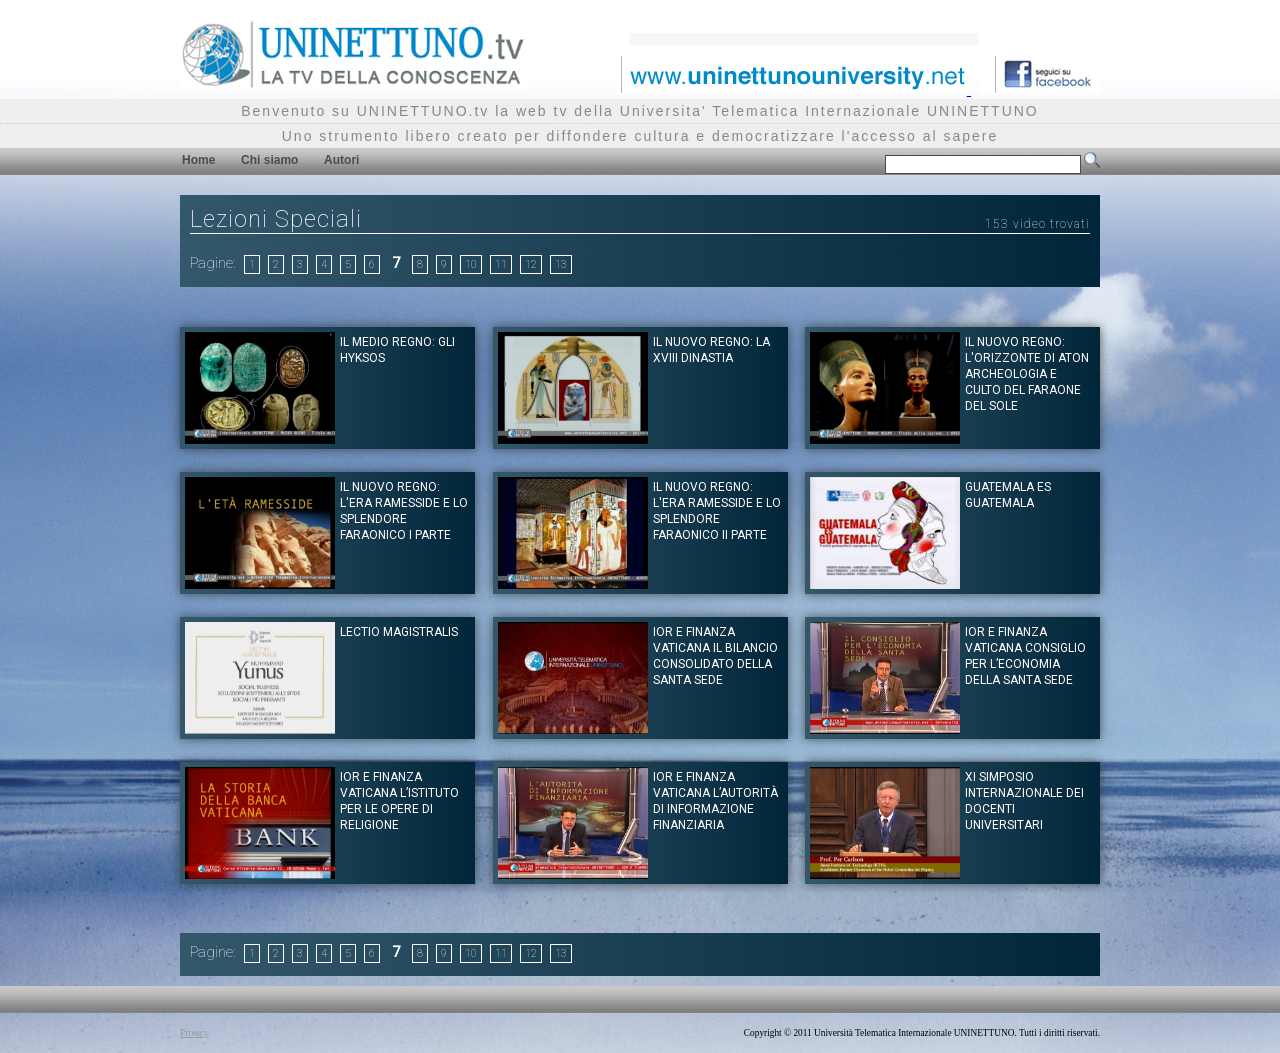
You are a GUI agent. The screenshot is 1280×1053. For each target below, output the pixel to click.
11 (501, 264)
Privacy (194, 1033)
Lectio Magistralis (399, 632)
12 (531, 264)
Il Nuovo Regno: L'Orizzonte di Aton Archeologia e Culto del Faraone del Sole (1027, 374)
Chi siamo (269, 160)
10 (471, 264)
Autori (341, 160)
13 (561, 264)
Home (198, 160)
